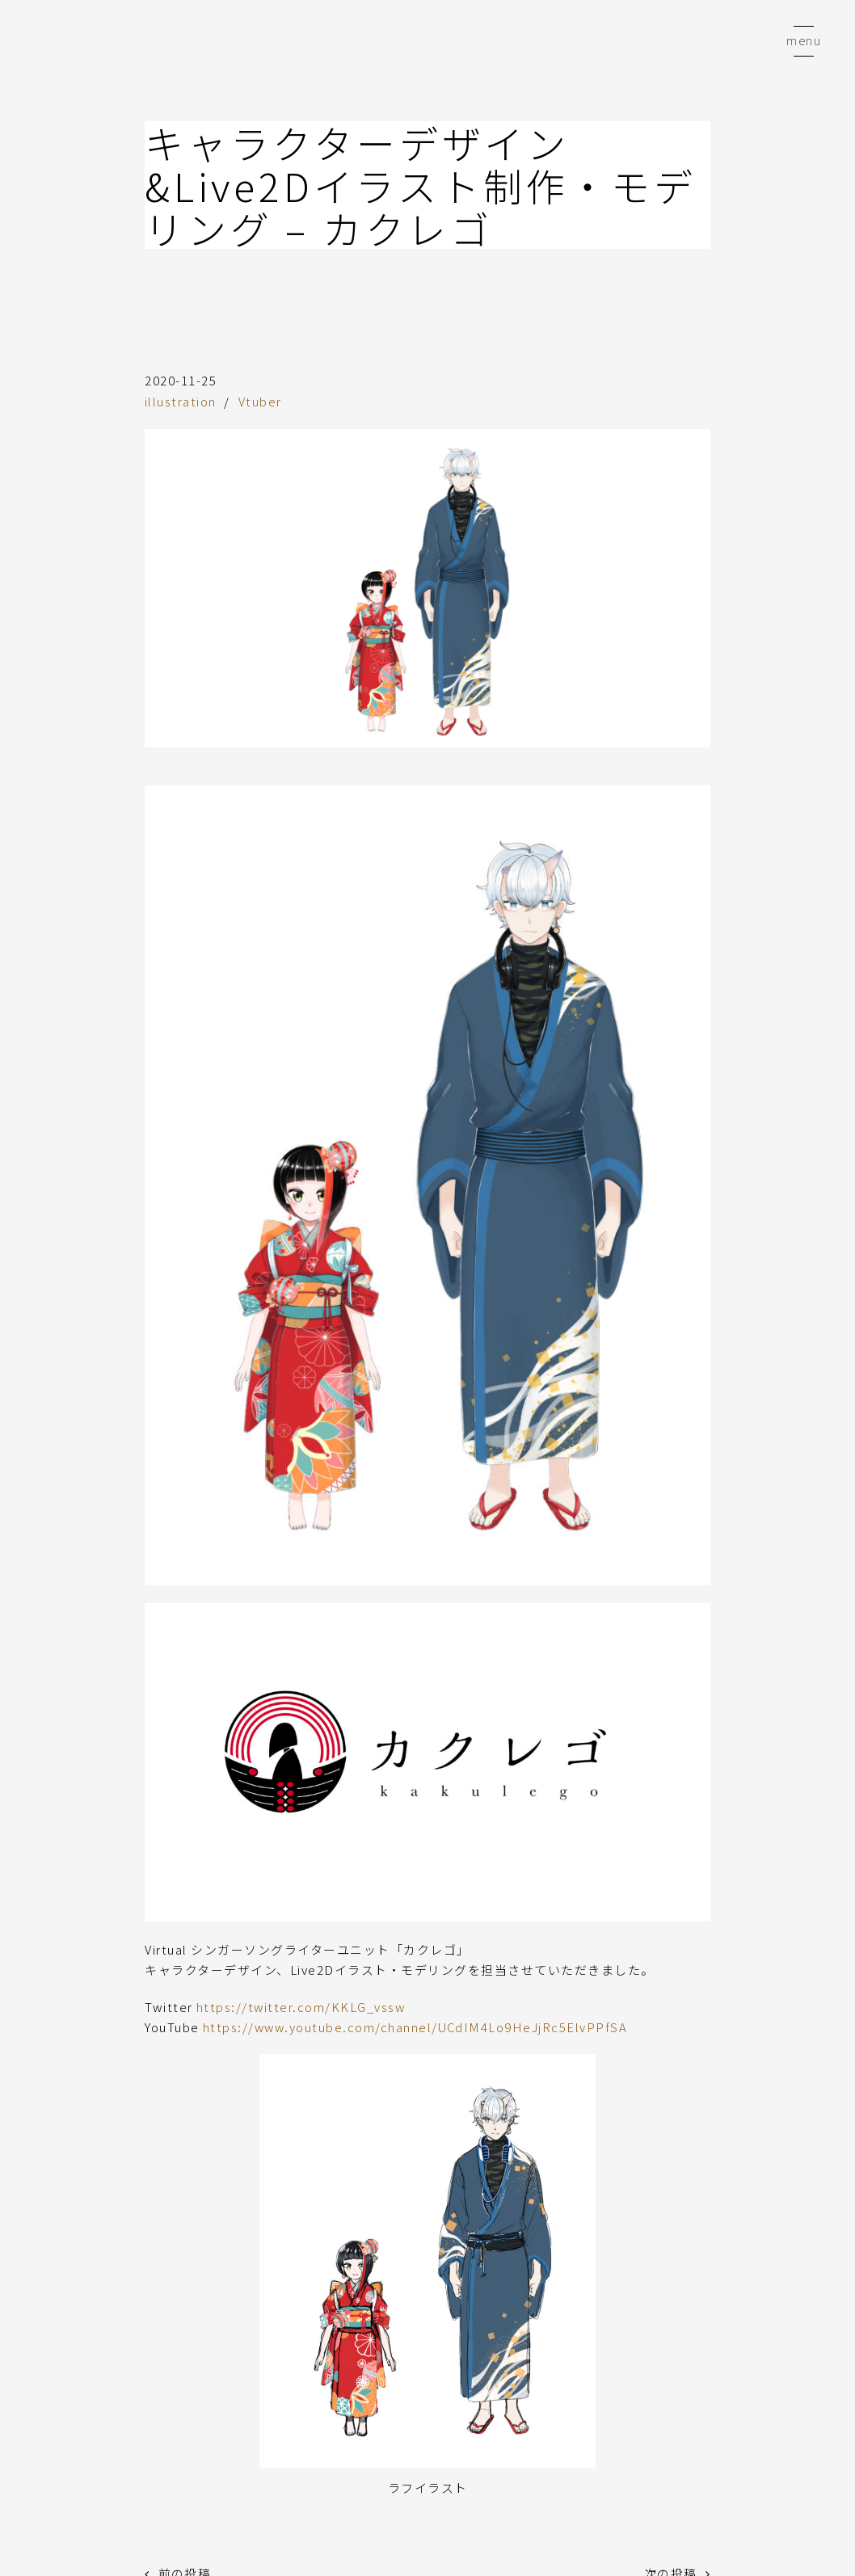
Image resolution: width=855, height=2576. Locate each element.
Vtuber (260, 401)
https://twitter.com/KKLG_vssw (301, 2005)
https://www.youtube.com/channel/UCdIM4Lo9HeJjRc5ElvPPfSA (418, 2026)
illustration (181, 401)
